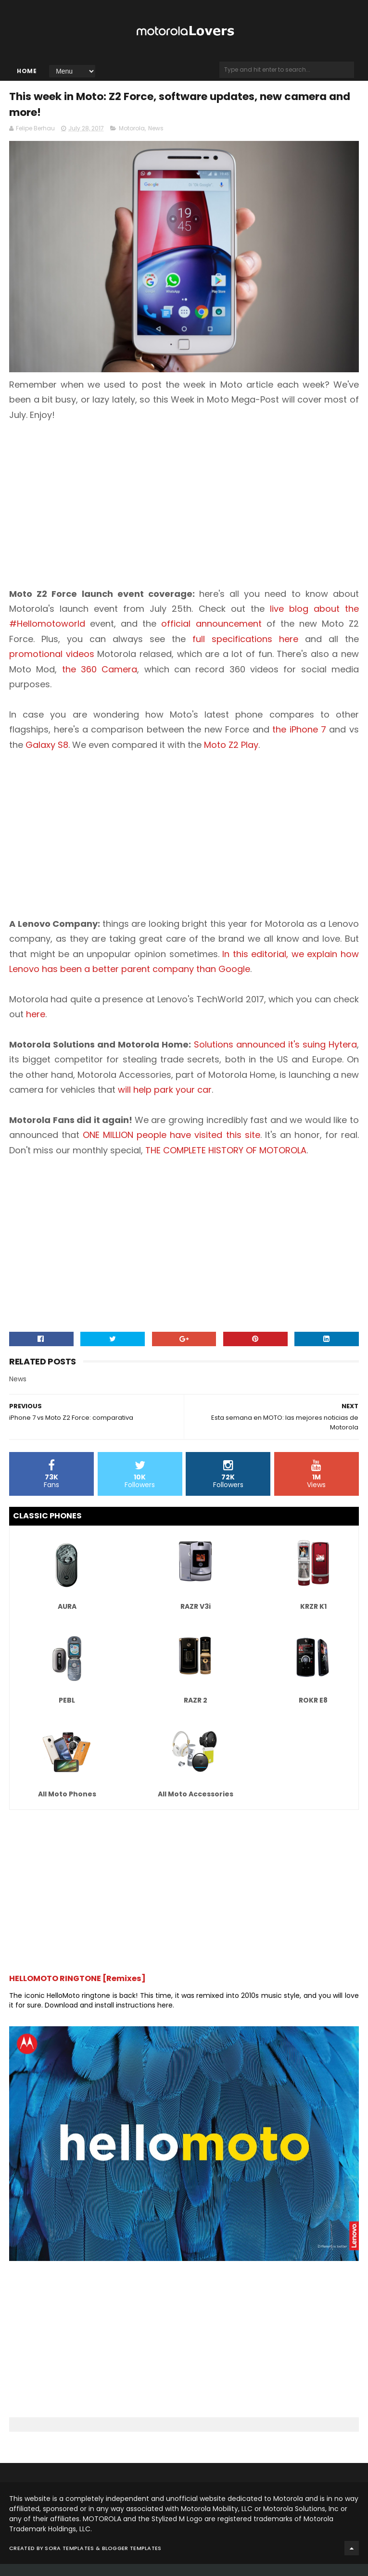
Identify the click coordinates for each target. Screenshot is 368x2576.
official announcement (211, 636)
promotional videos (51, 666)
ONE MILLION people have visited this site (171, 1147)
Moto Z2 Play (231, 756)
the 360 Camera (100, 681)
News (156, 140)
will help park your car (165, 1102)
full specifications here (245, 651)
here (35, 1026)
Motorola (132, 140)
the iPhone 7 (299, 741)
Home (27, 76)
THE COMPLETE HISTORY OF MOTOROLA (225, 1162)
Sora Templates (69, 2560)
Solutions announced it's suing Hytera (275, 1056)
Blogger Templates (132, 2560)
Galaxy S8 (46, 756)
